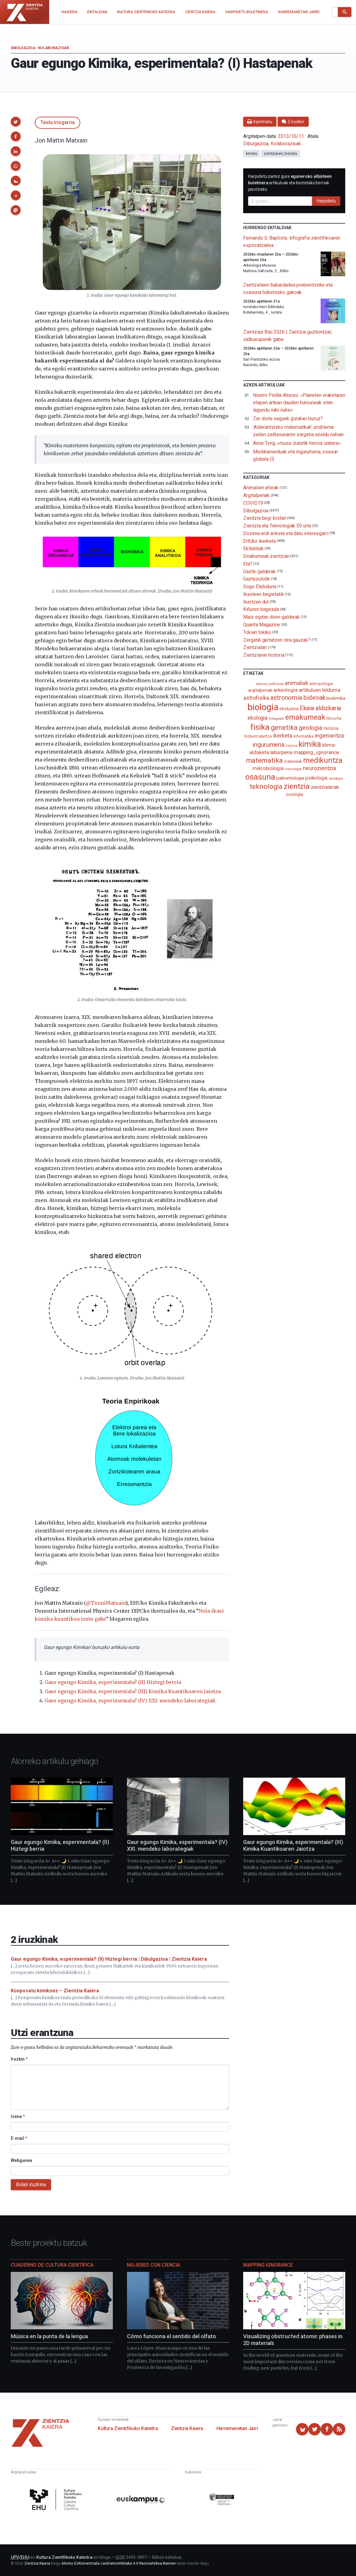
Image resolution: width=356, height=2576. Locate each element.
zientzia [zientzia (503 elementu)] (296, 786)
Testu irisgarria (57, 122)
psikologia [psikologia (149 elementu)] (316, 778)
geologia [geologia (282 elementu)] (310, 727)
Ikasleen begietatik (263, 594)
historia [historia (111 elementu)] (331, 728)
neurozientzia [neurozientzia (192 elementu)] (319, 768)
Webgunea (21, 2160)
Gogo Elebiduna (259, 586)
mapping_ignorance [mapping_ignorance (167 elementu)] (316, 752)
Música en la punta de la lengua (49, 2336)
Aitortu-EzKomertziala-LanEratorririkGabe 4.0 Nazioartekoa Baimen (118, 2563)
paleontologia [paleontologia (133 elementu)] (290, 778)
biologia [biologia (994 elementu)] (262, 707)
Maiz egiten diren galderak (271, 617)
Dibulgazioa (23, 48)
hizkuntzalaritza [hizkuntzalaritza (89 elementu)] (258, 736)
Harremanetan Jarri (237, 2428)
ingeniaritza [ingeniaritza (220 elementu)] (329, 735)
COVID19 (253, 503)
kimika (251, 153)
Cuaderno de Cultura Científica (52, 2265)
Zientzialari (255, 647)
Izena (18, 2116)
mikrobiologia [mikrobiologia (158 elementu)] (268, 768)
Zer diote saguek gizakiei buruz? (287, 418)
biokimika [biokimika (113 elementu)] (335, 698)
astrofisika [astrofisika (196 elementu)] (256, 698)
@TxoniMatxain (106, 1603)
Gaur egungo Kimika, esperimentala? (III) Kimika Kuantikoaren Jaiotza (133, 1691)
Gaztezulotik (256, 579)
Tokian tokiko (257, 632)
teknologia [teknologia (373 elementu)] (266, 786)
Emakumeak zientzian (266, 556)
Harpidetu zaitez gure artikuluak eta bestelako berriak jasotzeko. (290, 183)
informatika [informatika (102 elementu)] (303, 736)
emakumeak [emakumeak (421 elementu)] (305, 717)
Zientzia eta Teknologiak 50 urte (277, 526)
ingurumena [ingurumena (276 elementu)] (268, 744)
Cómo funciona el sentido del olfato (171, 2336)
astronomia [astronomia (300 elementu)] (286, 697)
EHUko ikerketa (259, 541)
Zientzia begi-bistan (264, 518)
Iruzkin (19, 2059)
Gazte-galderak (259, 571)
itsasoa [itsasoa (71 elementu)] (291, 746)
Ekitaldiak (253, 548)
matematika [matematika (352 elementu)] (264, 760)
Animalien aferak (261, 488)
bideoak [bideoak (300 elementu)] (314, 697)
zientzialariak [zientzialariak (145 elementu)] (325, 787)
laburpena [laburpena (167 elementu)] (281, 752)
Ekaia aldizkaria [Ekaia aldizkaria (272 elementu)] (320, 708)
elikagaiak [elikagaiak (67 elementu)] (276, 719)
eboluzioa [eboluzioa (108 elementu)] (288, 708)
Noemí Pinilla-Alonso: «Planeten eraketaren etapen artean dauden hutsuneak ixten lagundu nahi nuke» (299, 402)
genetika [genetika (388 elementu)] (284, 727)
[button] (16, 122)
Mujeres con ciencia (153, 2265)
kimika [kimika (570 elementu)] (310, 744)
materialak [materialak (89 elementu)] (293, 761)
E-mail (19, 2138)
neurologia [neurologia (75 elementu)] (293, 769)
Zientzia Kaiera (187, 2428)
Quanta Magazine (261, 625)
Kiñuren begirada (261, 609)
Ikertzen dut (256, 602)
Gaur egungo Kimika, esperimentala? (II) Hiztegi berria (113, 1682)
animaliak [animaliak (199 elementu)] (296, 683)
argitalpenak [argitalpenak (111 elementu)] (260, 690)
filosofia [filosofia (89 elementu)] (333, 718)
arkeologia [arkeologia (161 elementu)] (285, 690)
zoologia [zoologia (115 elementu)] (294, 794)
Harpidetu (326, 200)
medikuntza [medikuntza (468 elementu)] (322, 760)
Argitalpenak (256, 495)
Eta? (247, 564)
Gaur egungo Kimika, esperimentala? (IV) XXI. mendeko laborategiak (130, 1700)
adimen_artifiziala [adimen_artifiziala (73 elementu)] (270, 684)
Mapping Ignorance (268, 2265)
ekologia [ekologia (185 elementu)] (257, 718)
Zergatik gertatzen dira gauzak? (277, 640)
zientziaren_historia (280, 153)
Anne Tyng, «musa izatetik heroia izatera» (297, 443)
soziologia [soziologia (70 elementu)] (336, 779)
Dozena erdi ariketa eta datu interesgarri (285, 533)
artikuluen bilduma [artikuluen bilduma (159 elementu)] (320, 690)
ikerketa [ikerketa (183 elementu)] (282, 736)
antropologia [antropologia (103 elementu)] (321, 683)
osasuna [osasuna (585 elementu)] (260, 776)
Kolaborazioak (53, 48)
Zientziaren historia (263, 655)
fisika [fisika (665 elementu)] (260, 727)
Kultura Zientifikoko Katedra (128, 2428)
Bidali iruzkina (31, 2184)
